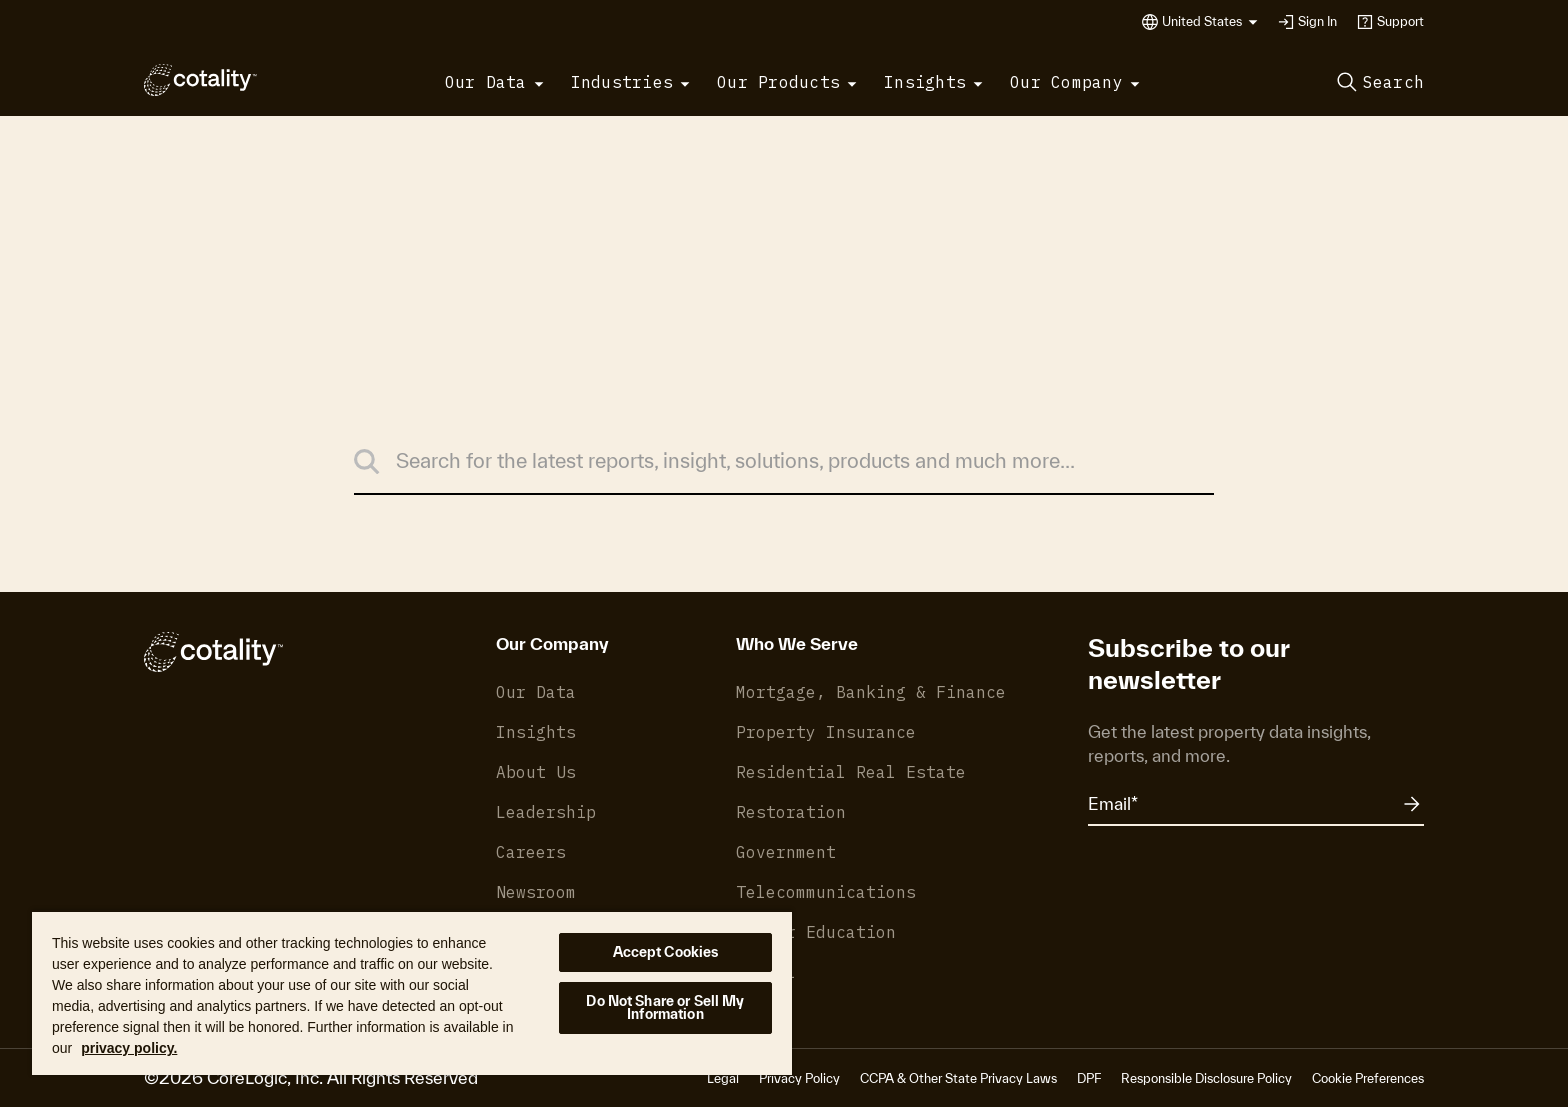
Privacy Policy (799, 1078)
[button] (1210, 22)
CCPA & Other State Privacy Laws (958, 1078)
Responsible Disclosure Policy (1206, 1078)
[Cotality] (200, 80)
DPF (1089, 1078)
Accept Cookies (666, 952)
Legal (723, 1078)
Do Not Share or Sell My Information (665, 1007)
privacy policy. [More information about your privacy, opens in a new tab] (129, 1048)
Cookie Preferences (1368, 1078)
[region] (412, 992)
